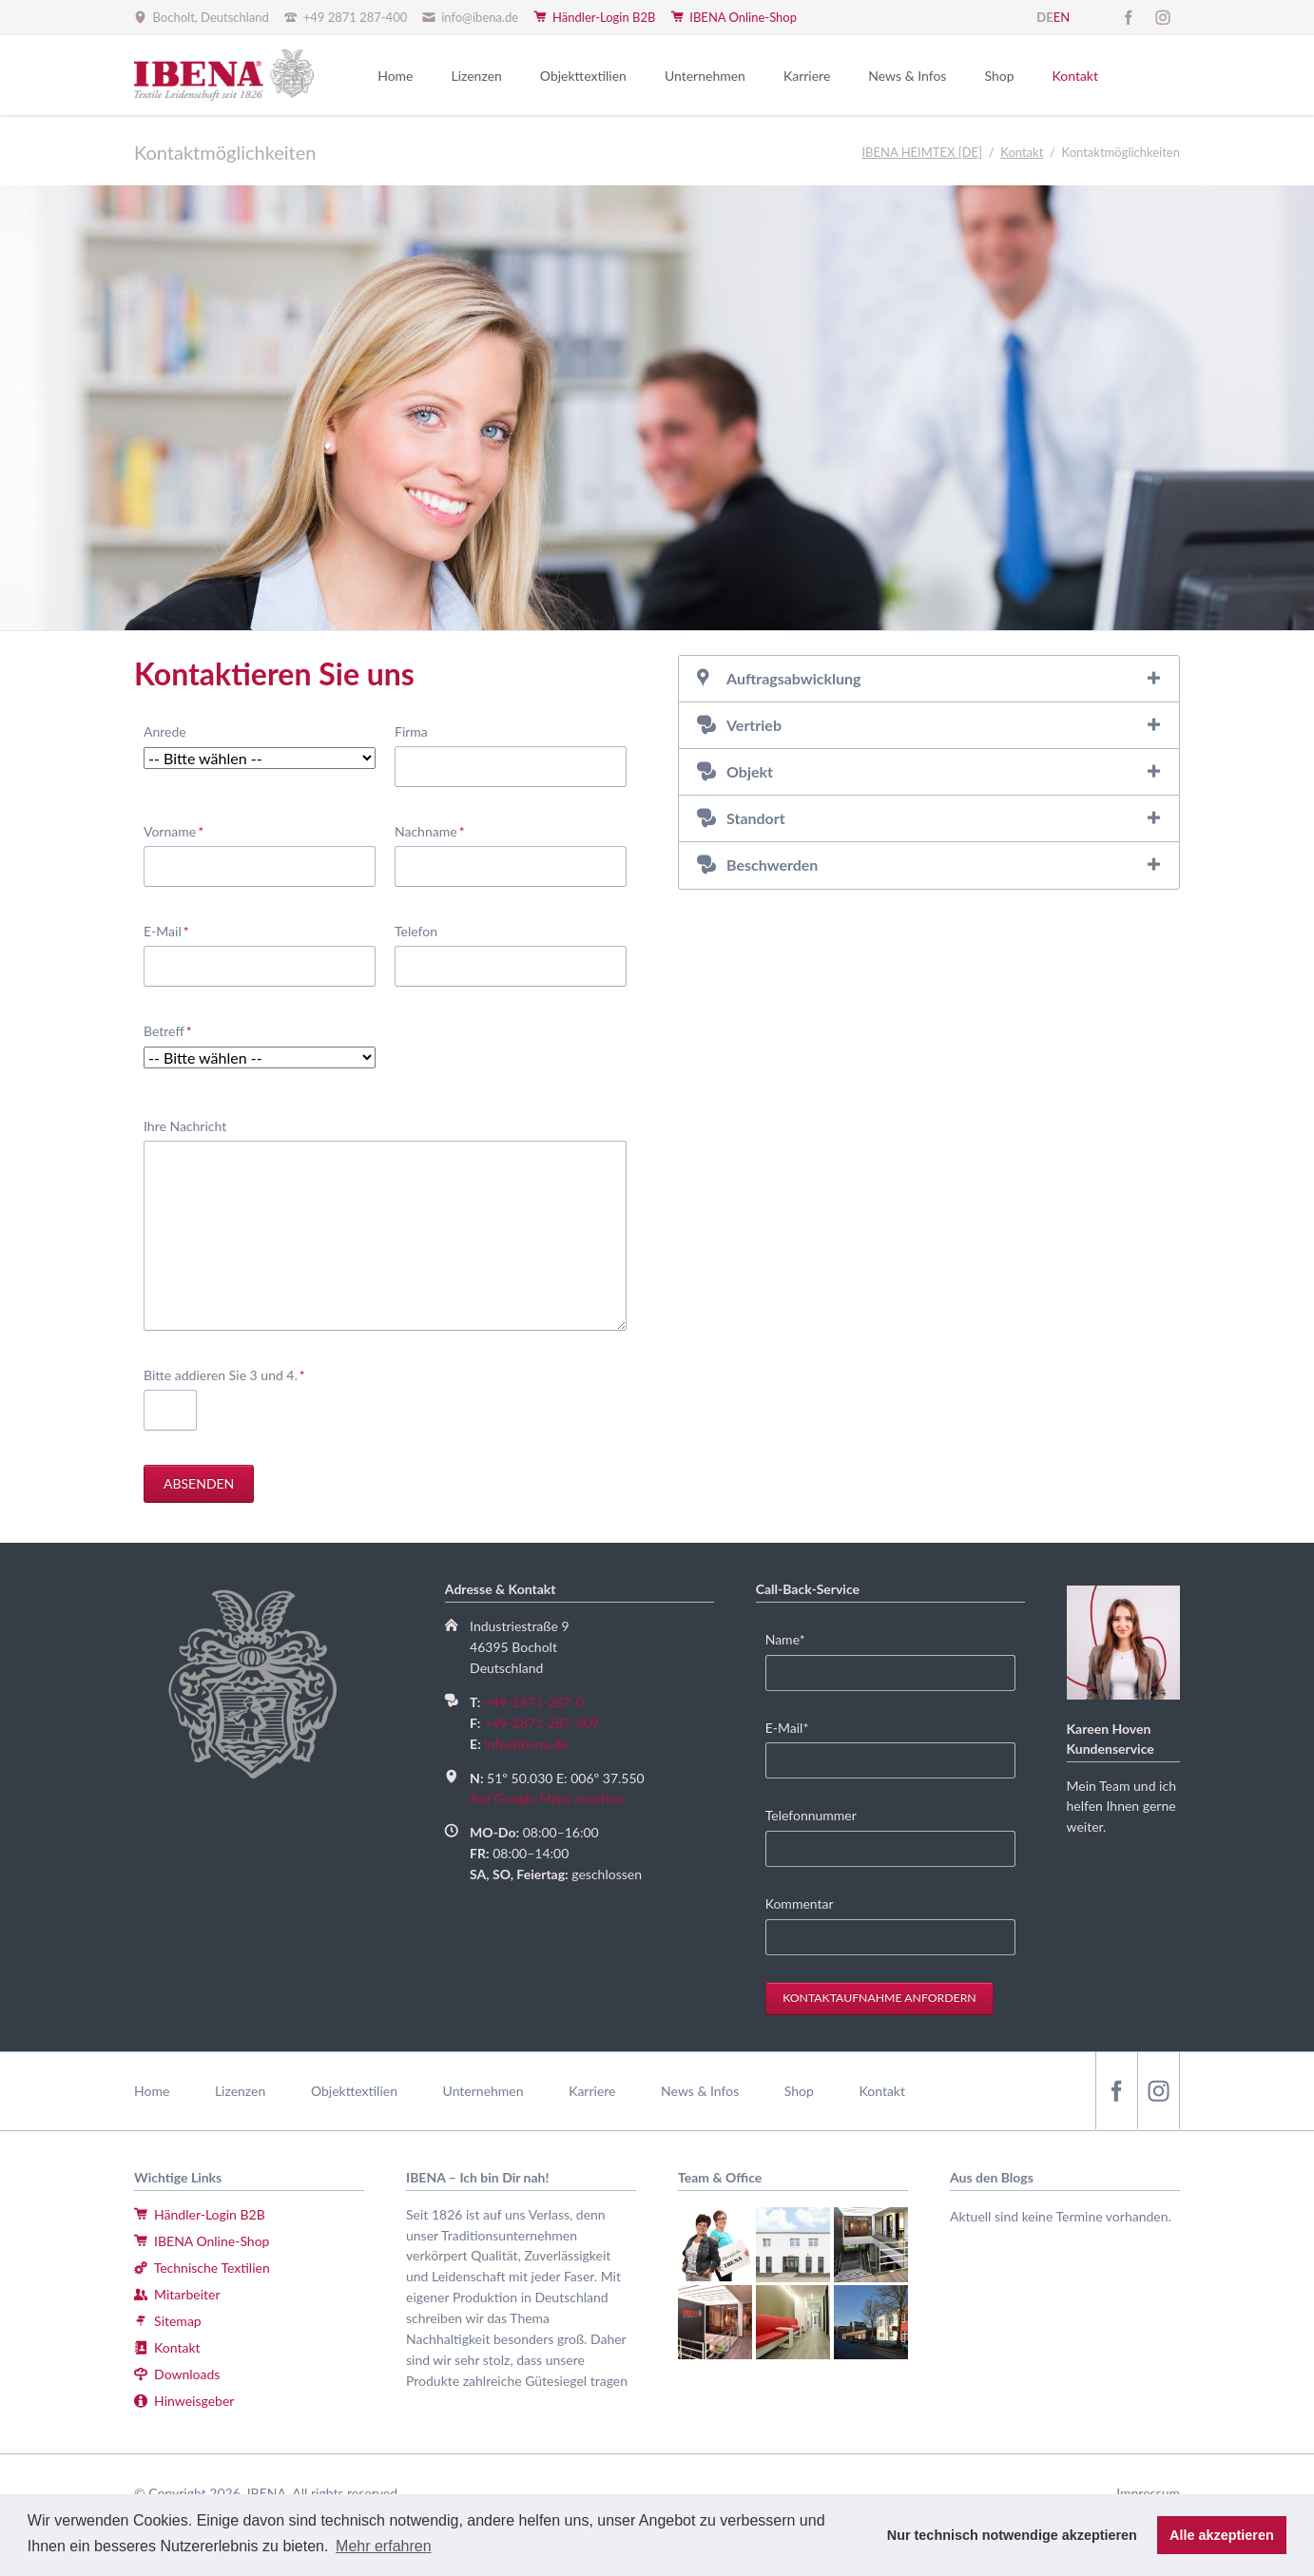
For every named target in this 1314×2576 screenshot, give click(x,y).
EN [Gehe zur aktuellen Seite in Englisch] (1061, 17)
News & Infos (700, 2091)
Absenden (199, 1483)
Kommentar (799, 1903)
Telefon (416, 931)
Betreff (173, 1030)
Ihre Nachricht (185, 1126)
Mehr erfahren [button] (384, 2546)
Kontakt (882, 2091)
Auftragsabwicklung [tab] (793, 678)
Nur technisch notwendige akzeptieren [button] (1012, 2535)
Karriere (592, 2091)
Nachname (430, 830)
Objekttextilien (354, 2091)
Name (794, 1638)
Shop (799, 2091)
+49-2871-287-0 (534, 1702)
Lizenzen (240, 2091)
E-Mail (173, 930)
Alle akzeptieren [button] (1221, 2535)
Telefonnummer (811, 1815)
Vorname (173, 830)
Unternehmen (483, 2091)
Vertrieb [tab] (754, 725)
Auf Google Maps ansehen (546, 1798)
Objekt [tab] (749, 771)
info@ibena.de (525, 1744)
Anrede (165, 731)
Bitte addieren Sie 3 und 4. (224, 1374)
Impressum (1148, 2493)
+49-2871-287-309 (541, 1723)
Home (151, 2091)
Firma (411, 731)
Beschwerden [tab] (772, 864)
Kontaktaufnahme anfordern (879, 1997)
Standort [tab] (755, 818)
